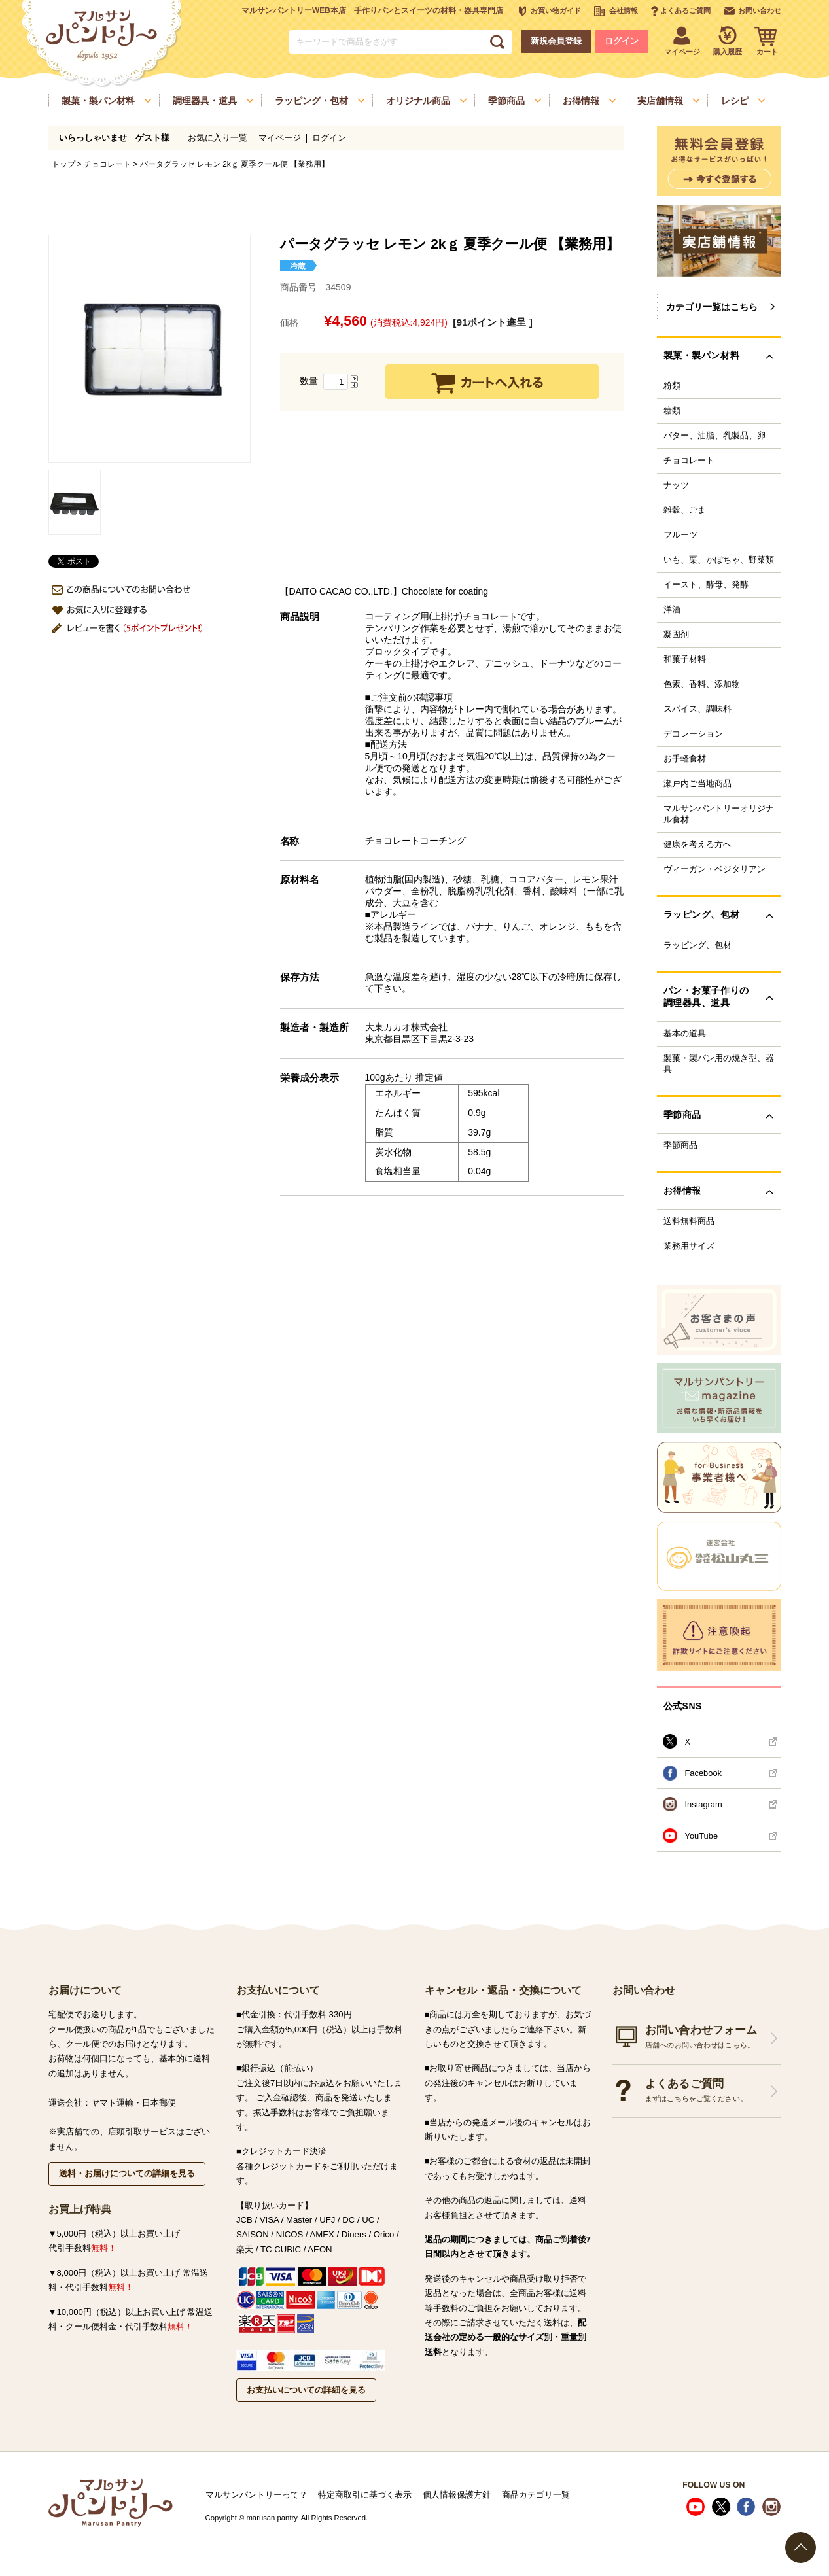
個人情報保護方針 (457, 2494)
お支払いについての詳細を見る (306, 2390)
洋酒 (671, 609)
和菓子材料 (684, 659)
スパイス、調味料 (697, 709)
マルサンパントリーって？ (256, 2494)
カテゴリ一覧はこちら (712, 307)
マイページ (279, 138)
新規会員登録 (556, 41)
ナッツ (676, 485)
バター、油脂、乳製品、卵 (714, 435)
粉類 (671, 386)
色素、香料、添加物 (701, 684)
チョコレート (107, 164)
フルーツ (680, 535)
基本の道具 (684, 1033)
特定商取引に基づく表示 (365, 2494)
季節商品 (680, 1145)
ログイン (622, 41)
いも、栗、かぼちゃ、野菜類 (718, 560)
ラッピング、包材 (697, 945)
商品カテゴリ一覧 (536, 2494)
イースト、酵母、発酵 (706, 584)
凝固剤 (676, 634)
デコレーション (693, 734)
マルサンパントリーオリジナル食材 (718, 814)
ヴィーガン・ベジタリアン (714, 869)
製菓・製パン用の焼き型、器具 (718, 1064)
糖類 (671, 410)
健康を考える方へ (697, 844)
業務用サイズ (688, 1246)
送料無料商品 (688, 1221)
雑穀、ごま (684, 510)
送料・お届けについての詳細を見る (127, 2173)
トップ (63, 164)
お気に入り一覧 (217, 138)
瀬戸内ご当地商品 (697, 783)
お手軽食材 (684, 758)
